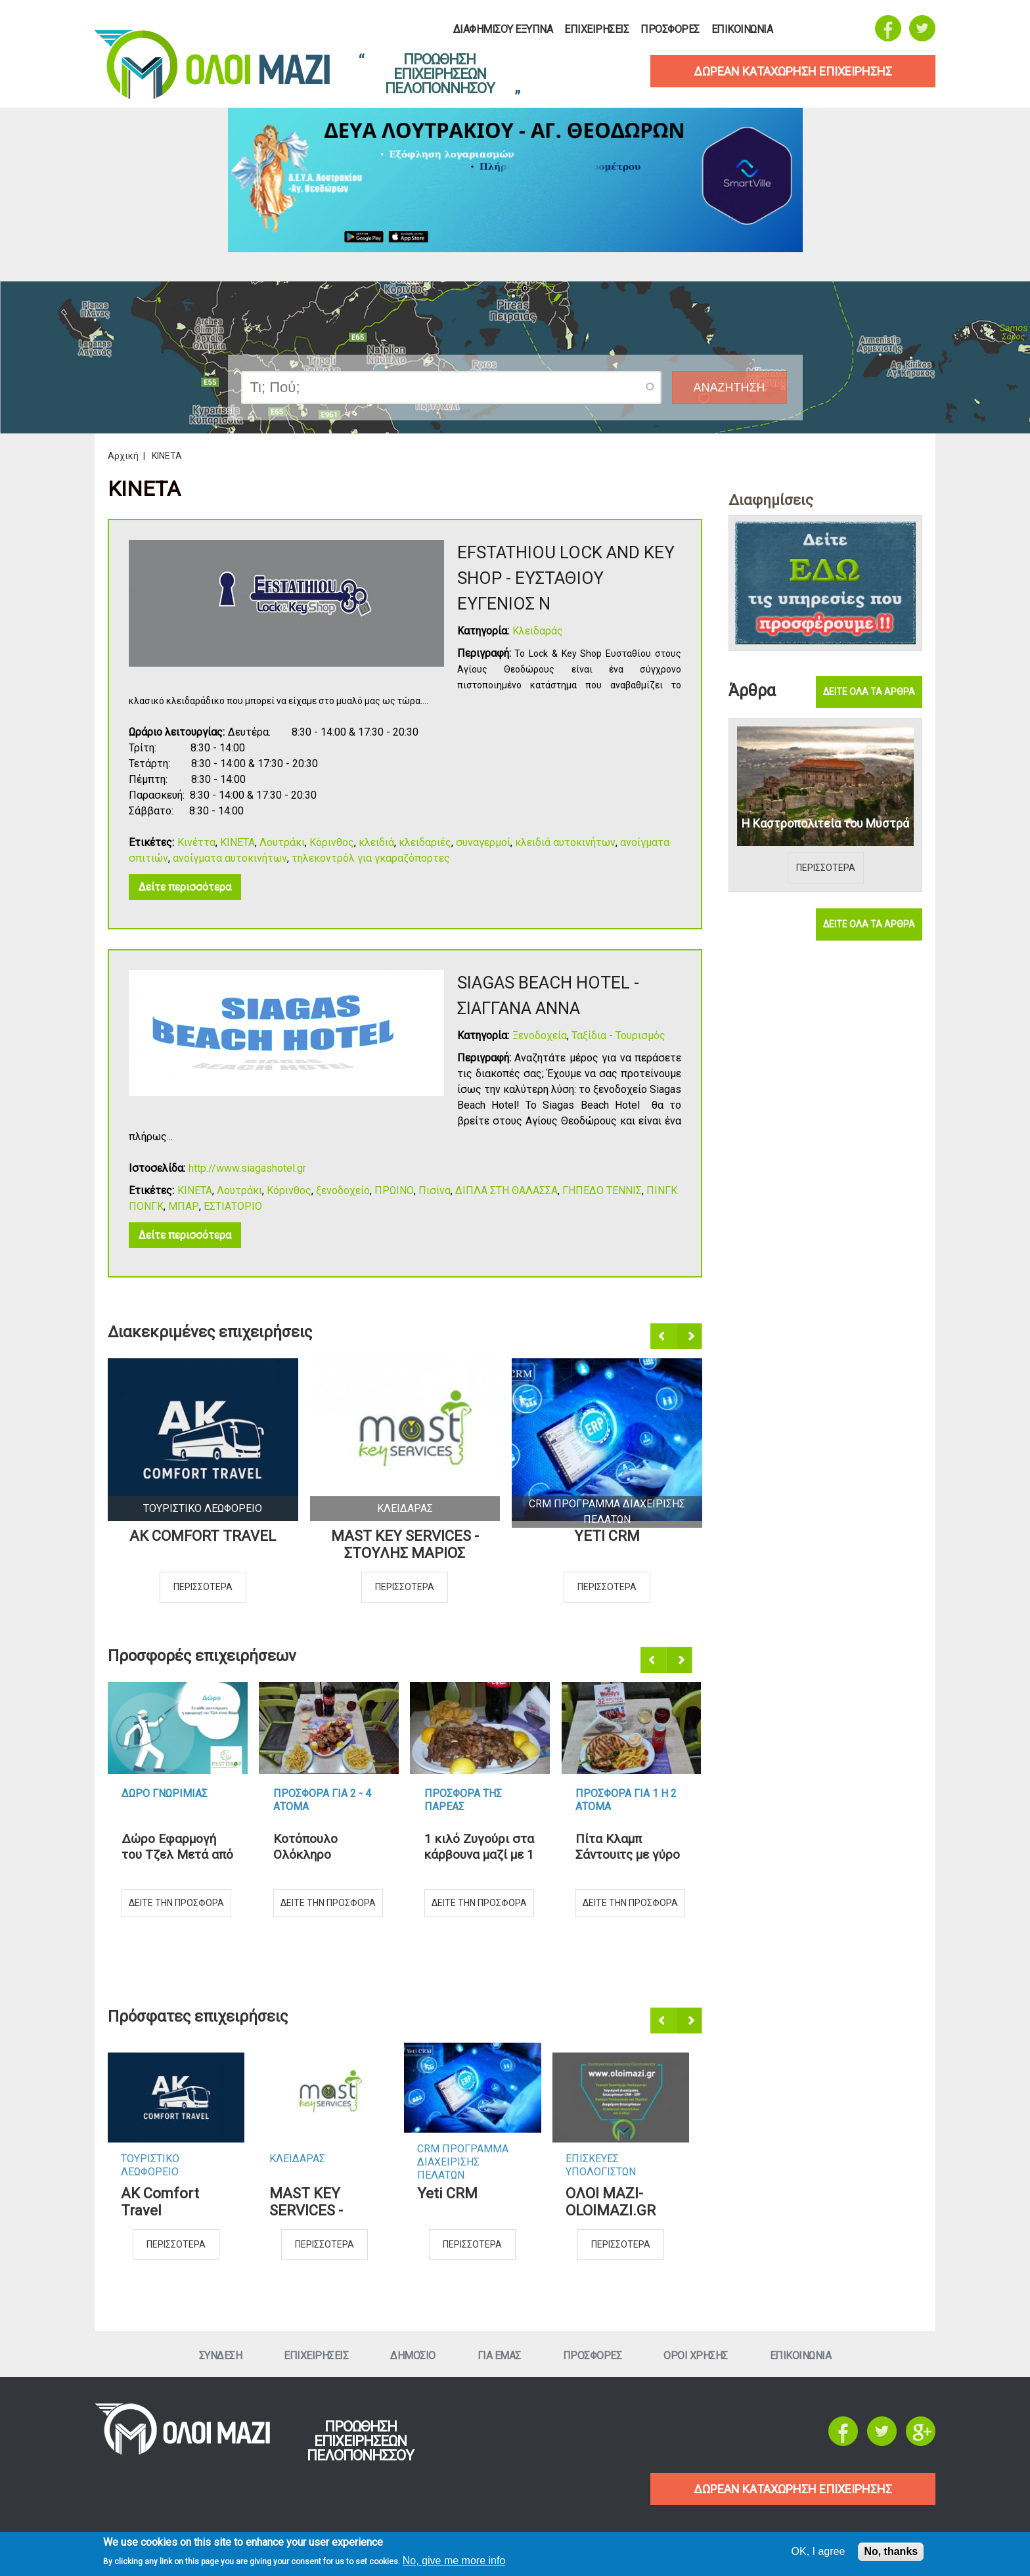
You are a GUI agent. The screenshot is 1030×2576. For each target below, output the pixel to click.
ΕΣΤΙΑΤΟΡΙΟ (233, 1206)
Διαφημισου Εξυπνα (503, 29)
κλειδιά (376, 842)
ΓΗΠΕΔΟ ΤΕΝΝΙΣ (602, 1190)
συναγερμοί (483, 842)
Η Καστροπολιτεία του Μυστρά (825, 823)
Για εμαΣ (499, 2355)
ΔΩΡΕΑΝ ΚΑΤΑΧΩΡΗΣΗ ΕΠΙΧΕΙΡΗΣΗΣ (793, 2489)
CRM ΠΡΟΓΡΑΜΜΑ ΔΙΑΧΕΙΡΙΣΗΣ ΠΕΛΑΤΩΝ (462, 2156)
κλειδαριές (425, 842)
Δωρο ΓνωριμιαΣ (165, 1793)
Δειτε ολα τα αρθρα (869, 691)
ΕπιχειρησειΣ (596, 29)
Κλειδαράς (537, 631)
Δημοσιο (413, 2355)
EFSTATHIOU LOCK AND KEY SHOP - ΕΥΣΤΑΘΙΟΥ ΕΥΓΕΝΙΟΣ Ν (566, 578)
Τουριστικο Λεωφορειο (202, 1508)
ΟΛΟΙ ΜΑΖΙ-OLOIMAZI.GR (611, 2202)
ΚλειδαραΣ (405, 1508)
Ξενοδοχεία (539, 1035)
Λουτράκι (282, 842)
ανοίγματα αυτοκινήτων (230, 858)
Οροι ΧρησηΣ (695, 2355)
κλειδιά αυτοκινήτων (565, 842)
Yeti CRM (607, 1536)
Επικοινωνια (742, 29)
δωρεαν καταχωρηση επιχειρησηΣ (793, 71)
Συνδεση (220, 2355)
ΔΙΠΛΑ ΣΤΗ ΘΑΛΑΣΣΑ (506, 1190)
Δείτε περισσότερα (185, 887)
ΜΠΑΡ (183, 1206)
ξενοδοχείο (343, 1190)
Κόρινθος (331, 842)
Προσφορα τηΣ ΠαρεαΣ (463, 1800)
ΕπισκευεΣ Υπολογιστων (601, 2165)
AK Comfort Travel (202, 1536)
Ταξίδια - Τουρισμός (618, 1035)
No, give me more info (454, 2560)
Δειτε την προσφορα (176, 1903)
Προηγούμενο (664, 1336)
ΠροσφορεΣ (670, 29)
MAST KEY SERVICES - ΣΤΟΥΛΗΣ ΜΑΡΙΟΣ (405, 1544)
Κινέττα (196, 842)
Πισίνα (434, 1190)
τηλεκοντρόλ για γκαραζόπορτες (371, 858)
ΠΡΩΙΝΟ (394, 1190)
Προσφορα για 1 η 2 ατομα (626, 1800)
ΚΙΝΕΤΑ (237, 842)
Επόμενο (690, 1336)
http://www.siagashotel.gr (247, 1168)
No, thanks (891, 2551)
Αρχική (123, 456)
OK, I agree (818, 2551)
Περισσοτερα (203, 1587)
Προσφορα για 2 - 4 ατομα (322, 1800)
